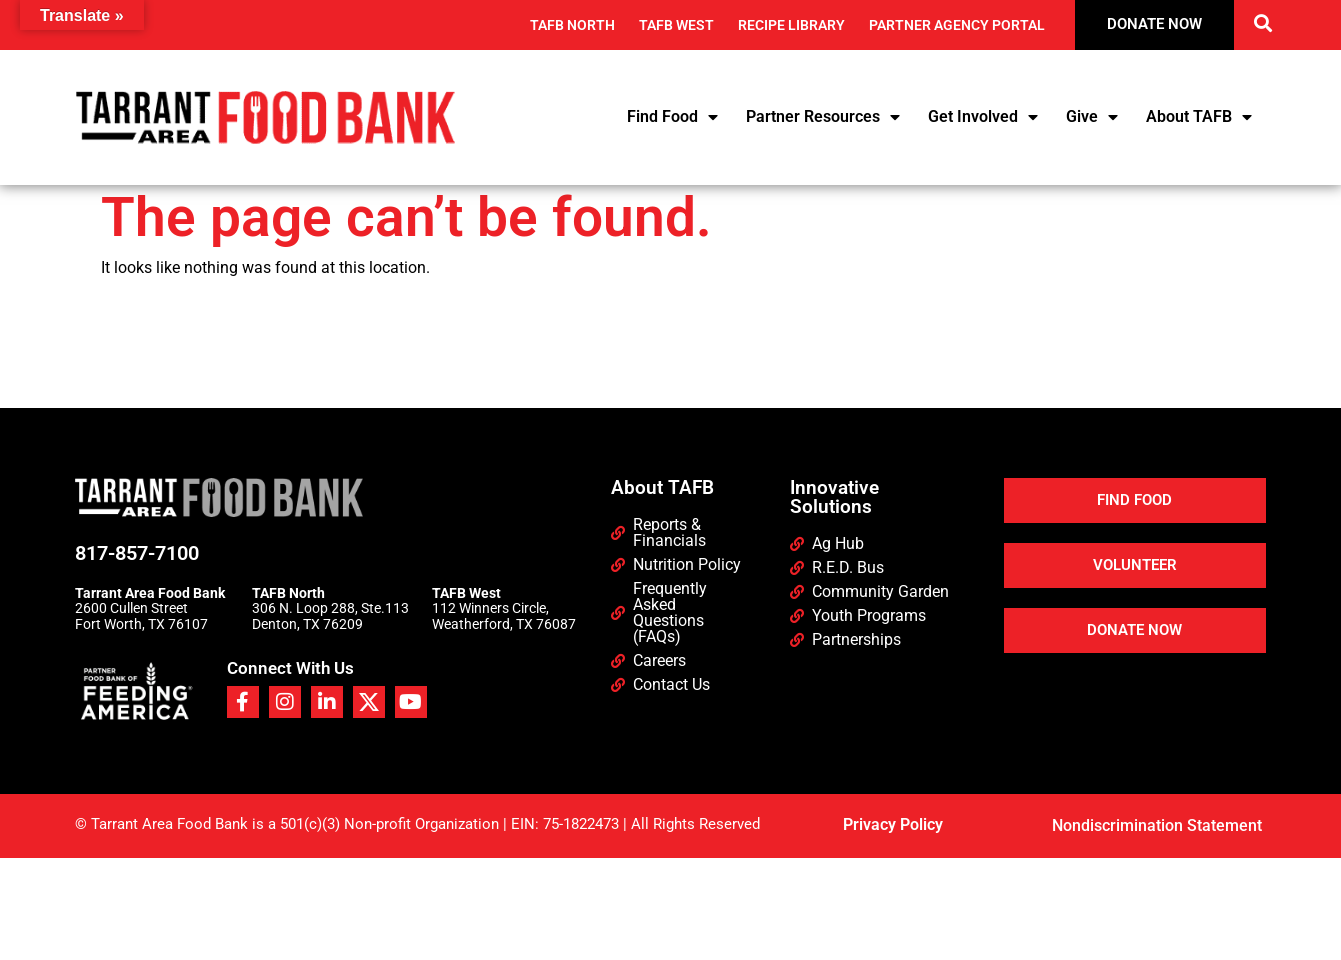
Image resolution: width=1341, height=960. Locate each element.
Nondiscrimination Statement (1157, 825)
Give (1092, 117)
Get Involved (983, 117)
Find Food (672, 117)
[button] (1262, 22)
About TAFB (1199, 117)
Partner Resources (823, 117)
